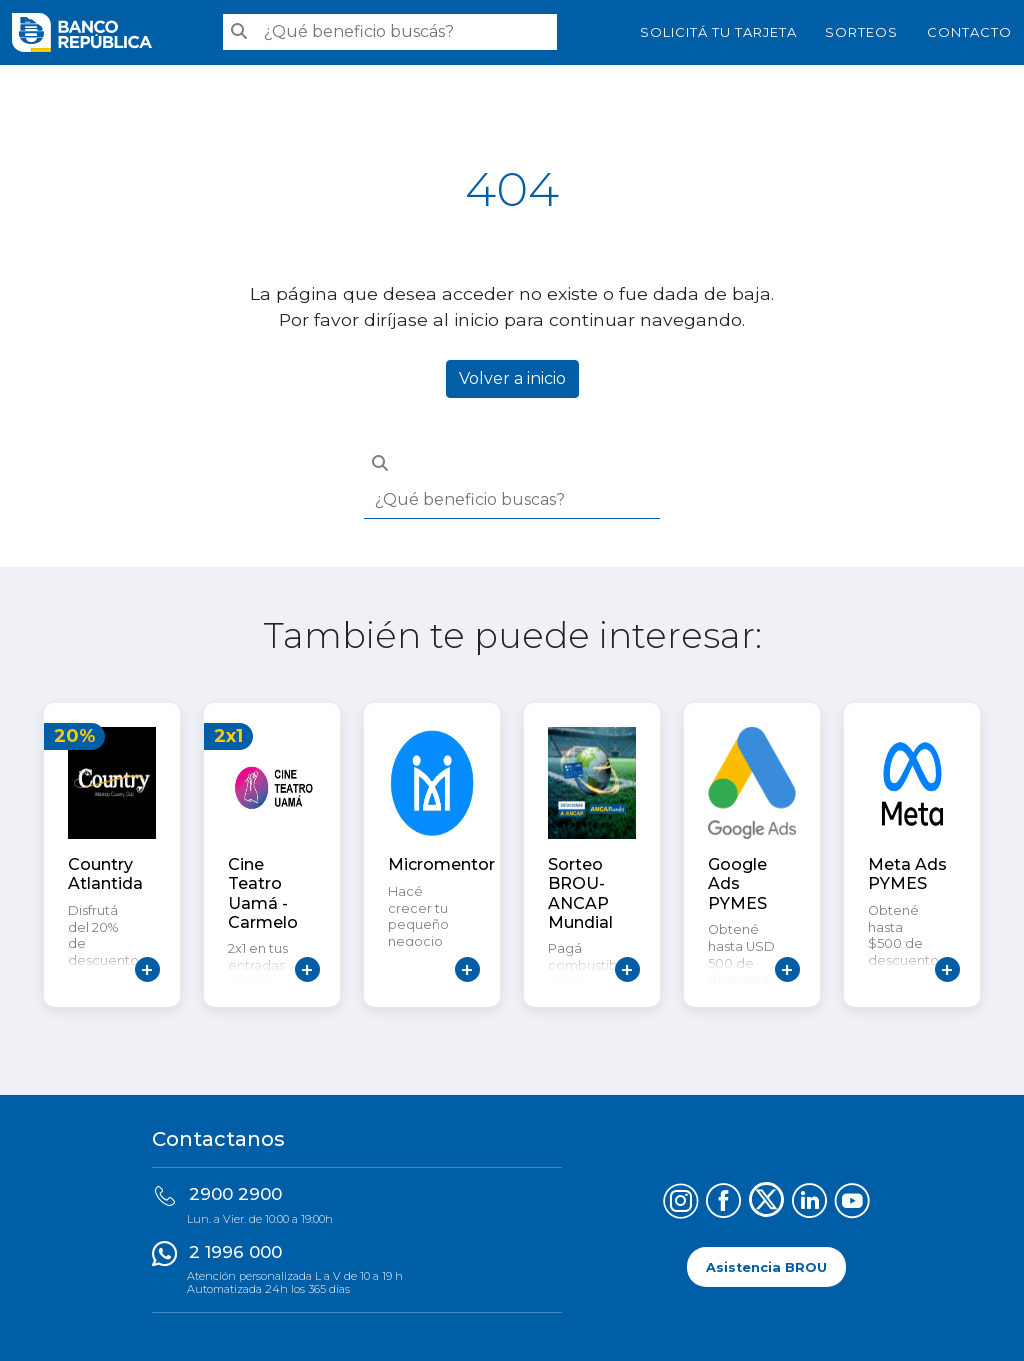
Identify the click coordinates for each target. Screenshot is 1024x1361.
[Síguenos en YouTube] (852, 1203)
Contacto (969, 32)
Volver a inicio (512, 378)
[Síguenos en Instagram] (680, 1203)
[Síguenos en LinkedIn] (809, 1203)
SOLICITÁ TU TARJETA (718, 32)
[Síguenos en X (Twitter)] (766, 1203)
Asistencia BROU (766, 1267)
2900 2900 (235, 1194)
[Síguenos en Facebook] (723, 1203)
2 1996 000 (235, 1252)
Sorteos (861, 32)
